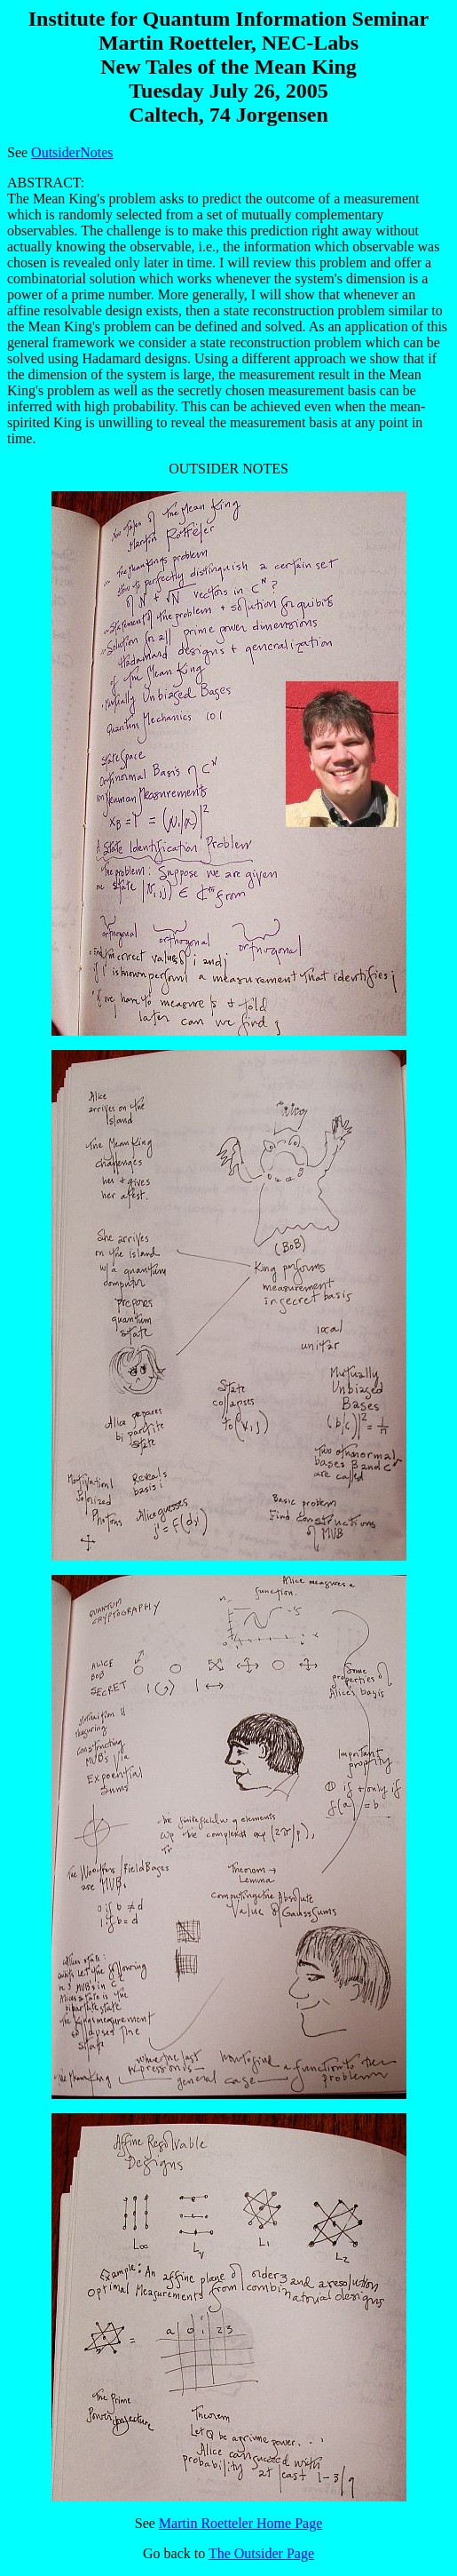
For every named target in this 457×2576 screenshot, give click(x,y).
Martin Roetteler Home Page (240, 2523)
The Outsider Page (261, 2553)
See (147, 2523)
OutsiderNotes (72, 152)
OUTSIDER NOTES (228, 1481)
